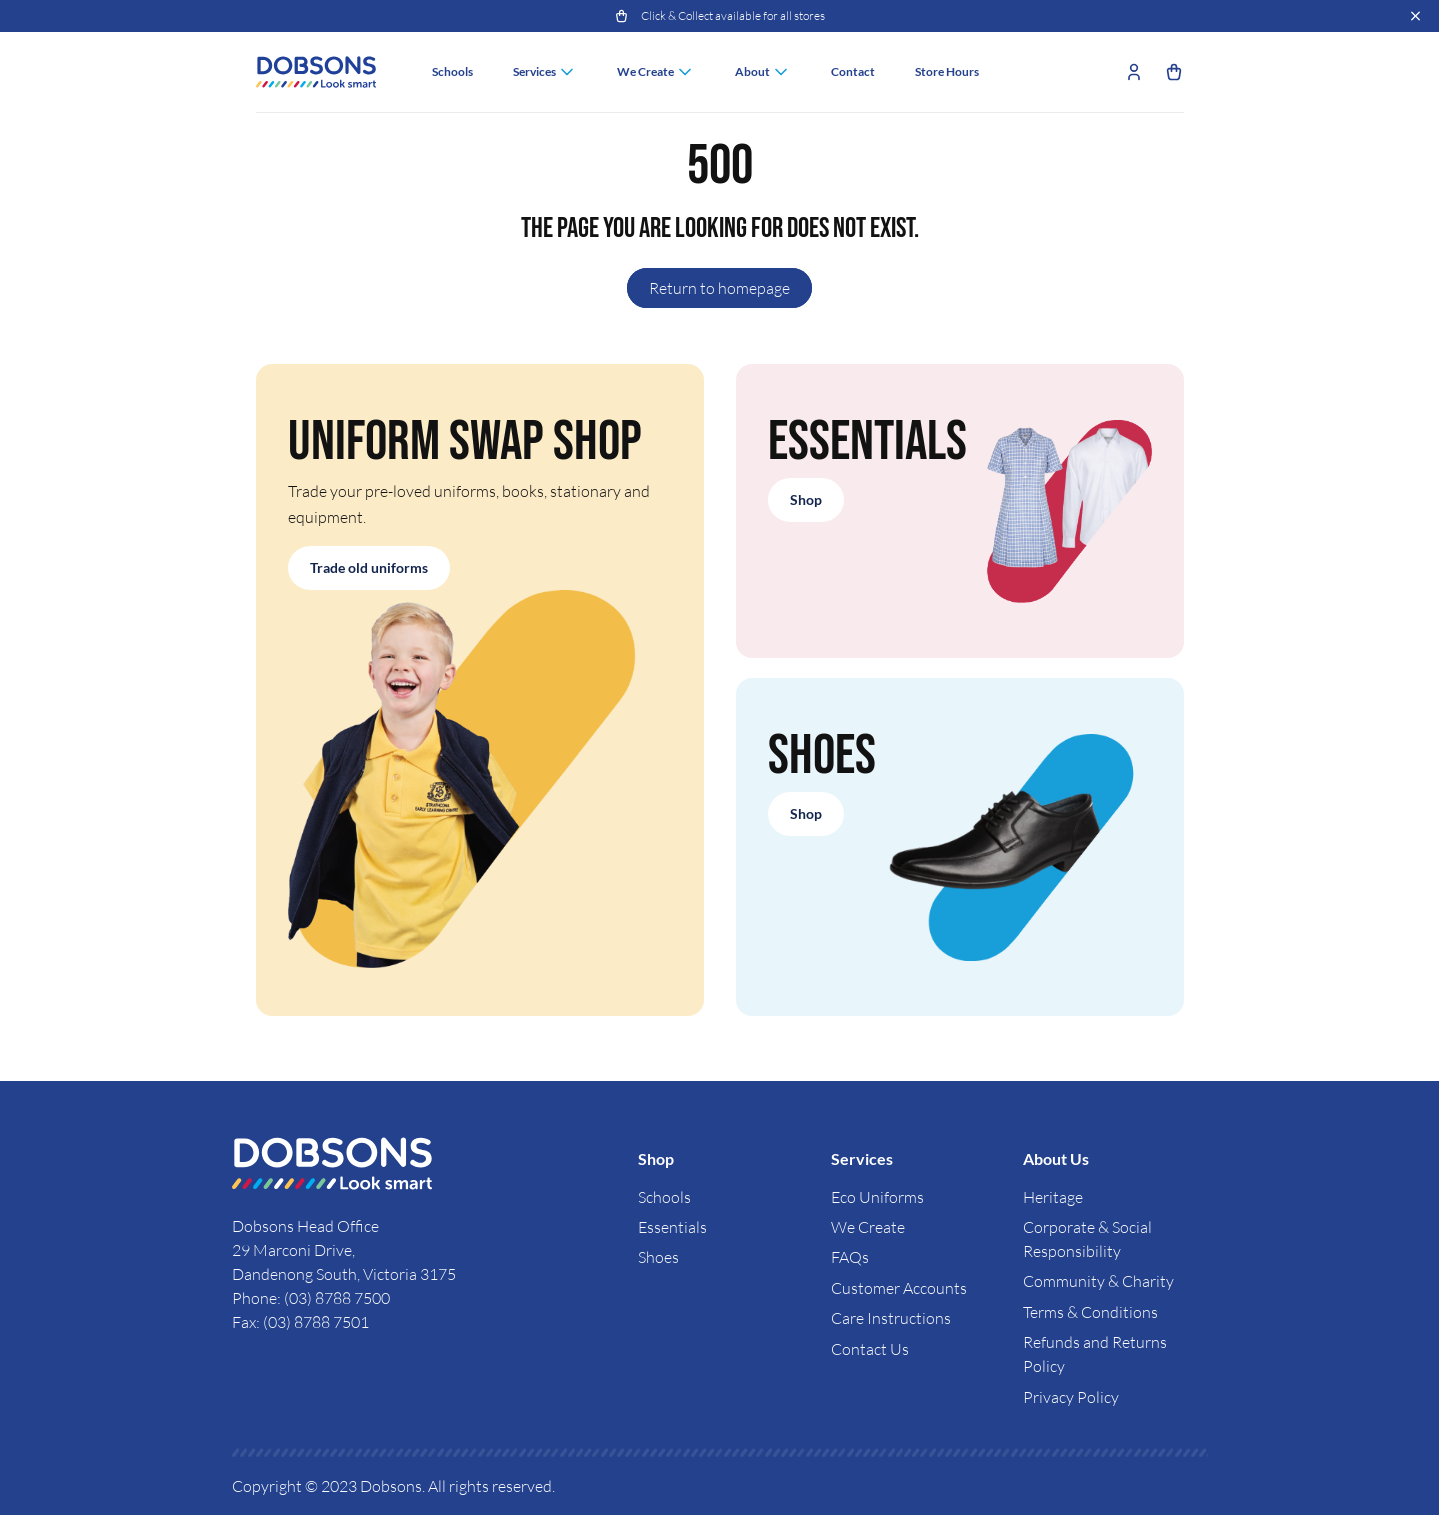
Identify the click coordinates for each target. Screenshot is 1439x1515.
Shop (806, 499)
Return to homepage (719, 288)
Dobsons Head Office (307, 1226)
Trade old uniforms (369, 567)
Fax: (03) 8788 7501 (300, 1322)
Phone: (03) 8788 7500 (311, 1298)
